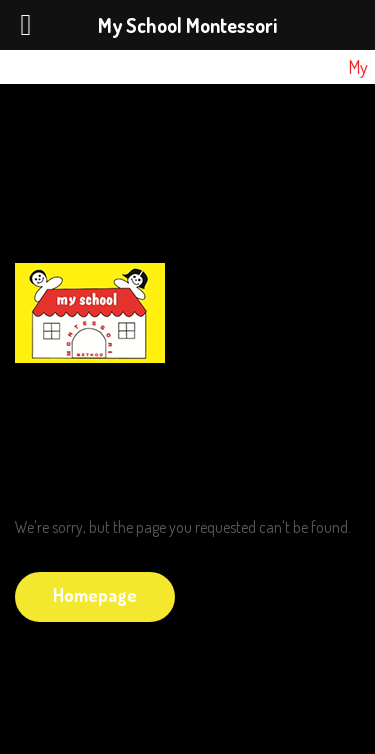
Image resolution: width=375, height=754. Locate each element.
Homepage (95, 595)
